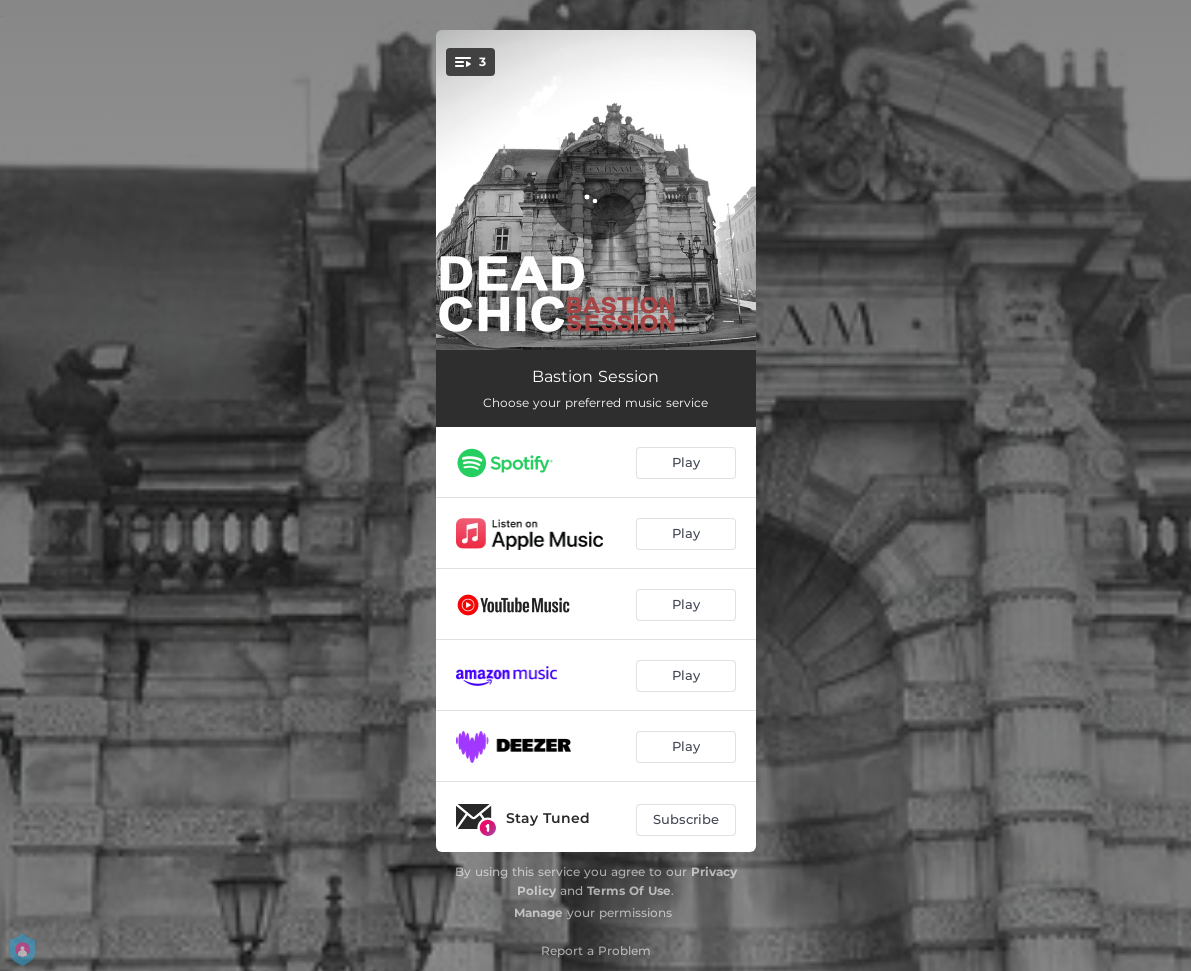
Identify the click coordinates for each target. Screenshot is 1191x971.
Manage (538, 912)
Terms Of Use (629, 890)
